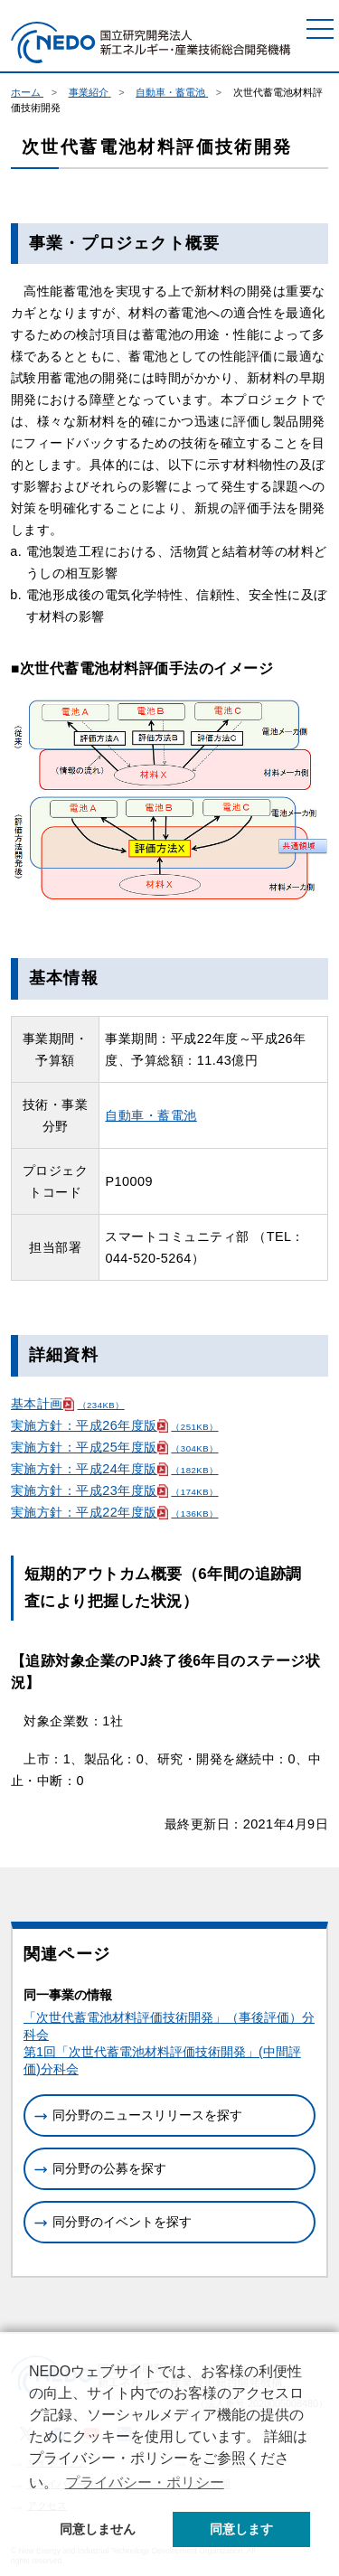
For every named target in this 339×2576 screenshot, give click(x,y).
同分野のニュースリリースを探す (147, 2115)
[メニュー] (320, 28)
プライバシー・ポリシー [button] (144, 2482)
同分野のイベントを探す (122, 2221)
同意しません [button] (98, 2529)
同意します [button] (241, 2529)
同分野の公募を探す (109, 2168)
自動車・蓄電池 (150, 1115)
